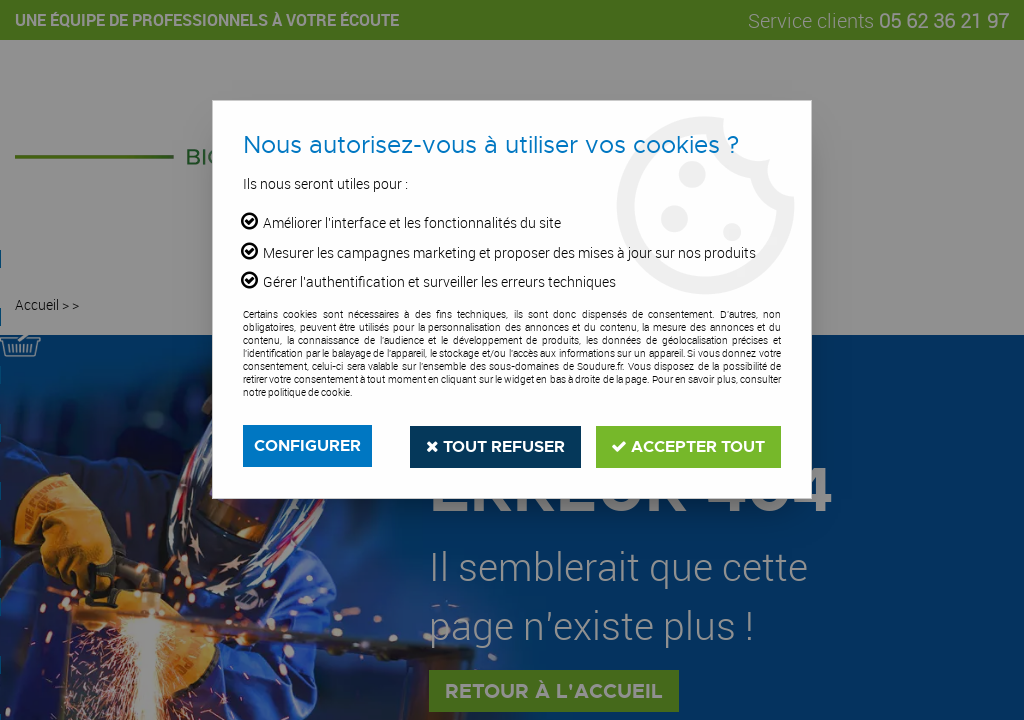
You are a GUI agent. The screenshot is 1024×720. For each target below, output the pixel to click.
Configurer (307, 445)
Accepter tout (688, 445)
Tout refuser (494, 445)
